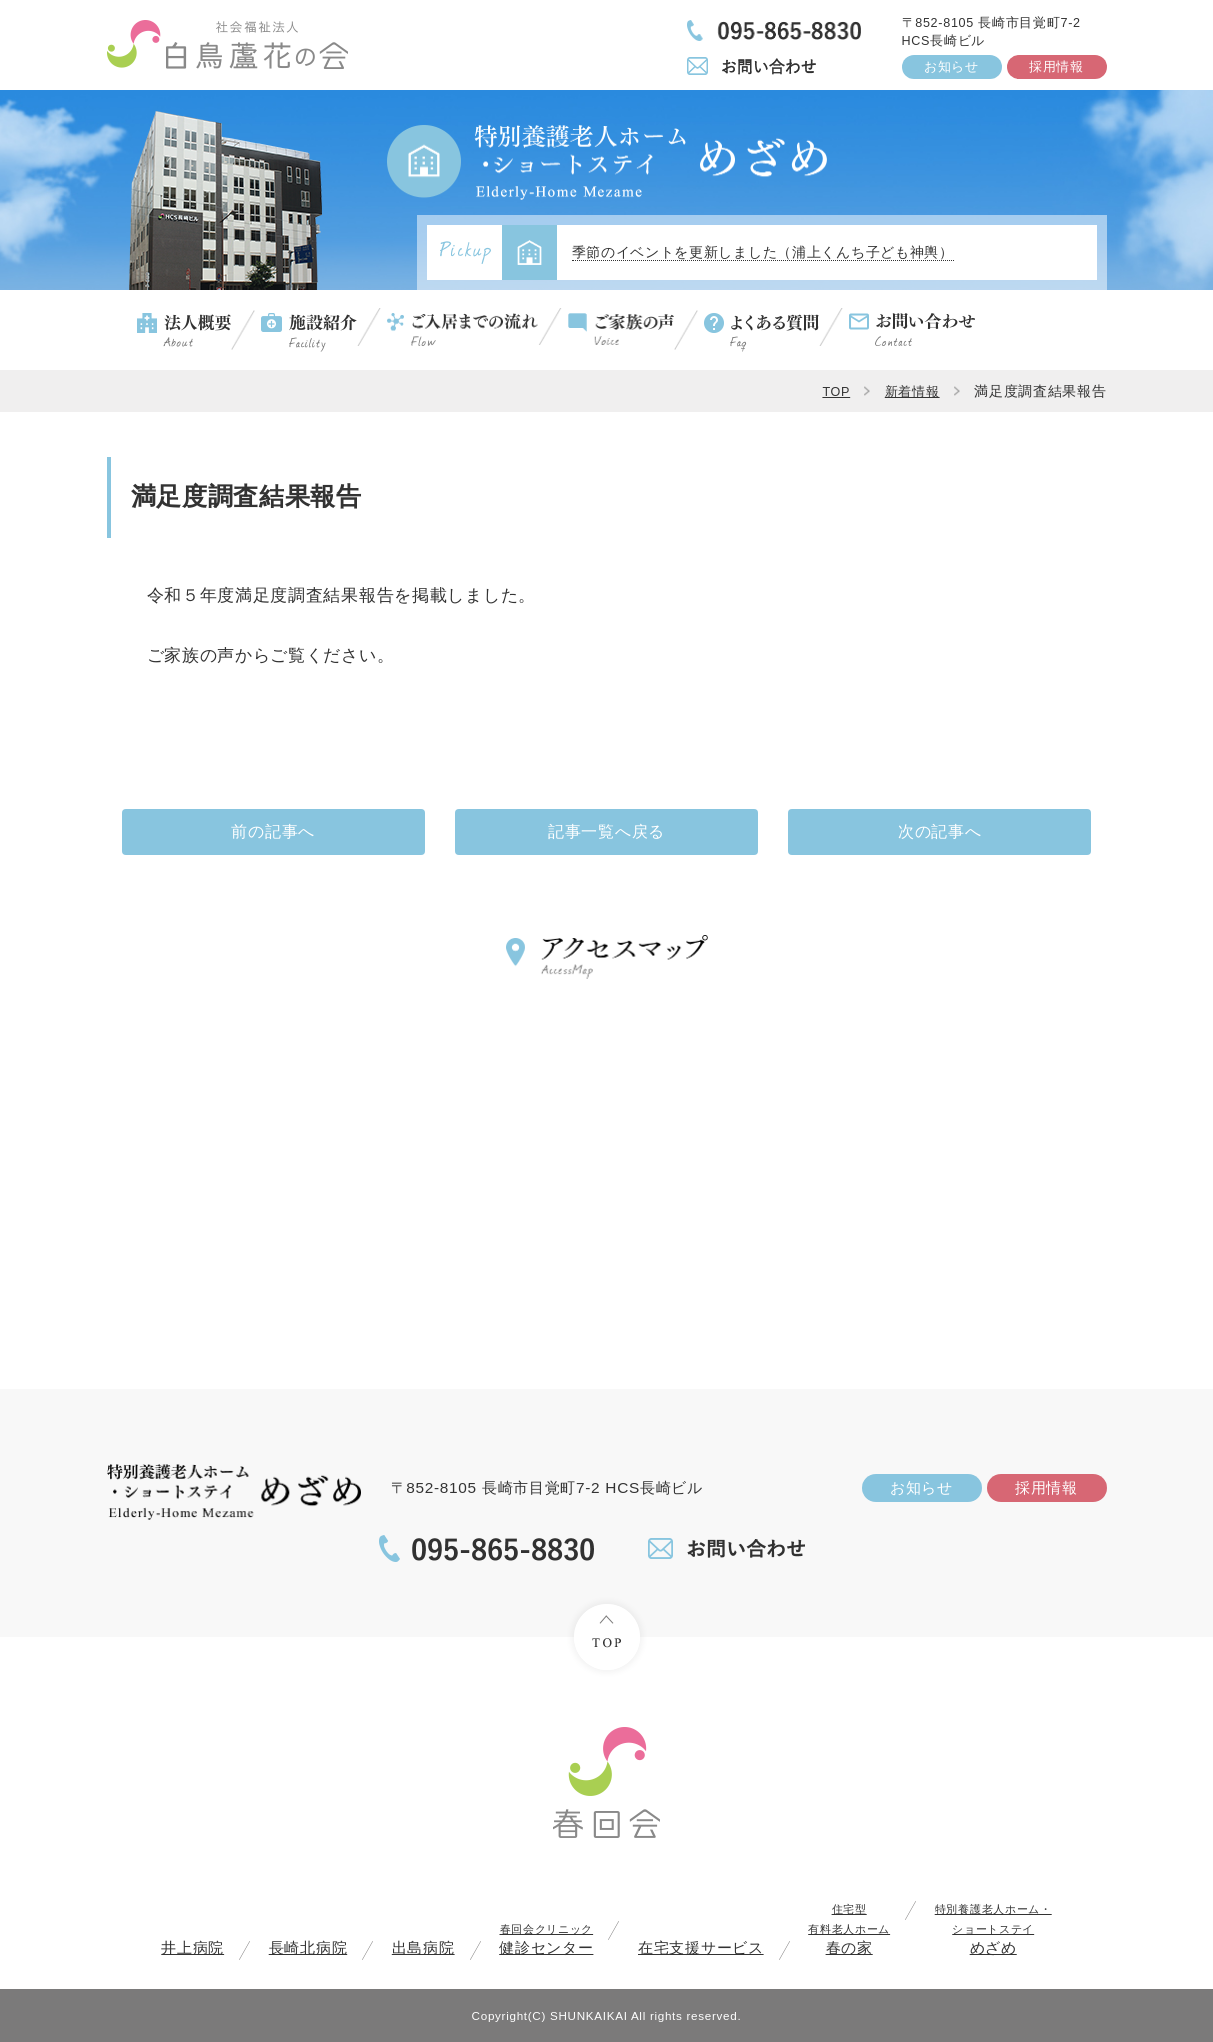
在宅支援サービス (701, 1947)
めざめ (993, 1929)
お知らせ (951, 67)
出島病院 (423, 1947)
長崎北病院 (308, 1947)
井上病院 (192, 1947)
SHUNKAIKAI (589, 2015)
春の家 (849, 1929)
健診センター (546, 1939)
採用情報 (1056, 67)
